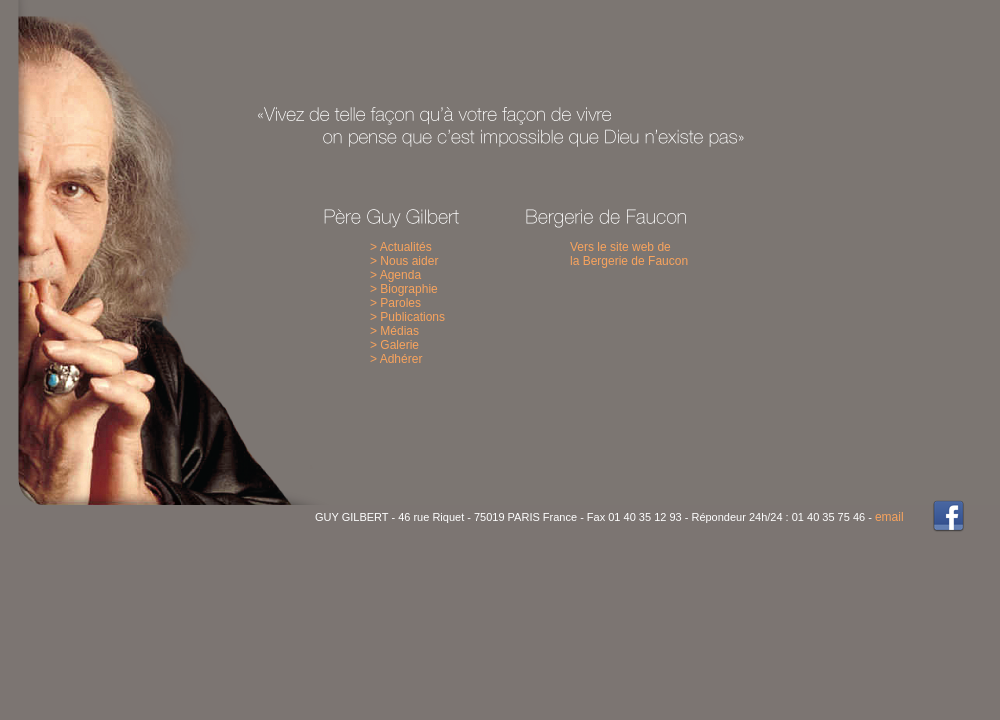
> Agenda (395, 275)
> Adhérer (396, 359)
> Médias (394, 331)
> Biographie (404, 289)
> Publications (407, 317)
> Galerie (394, 345)
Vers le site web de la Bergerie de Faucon (629, 254)
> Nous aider (404, 261)
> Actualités (401, 247)
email (889, 517)
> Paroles (395, 303)
